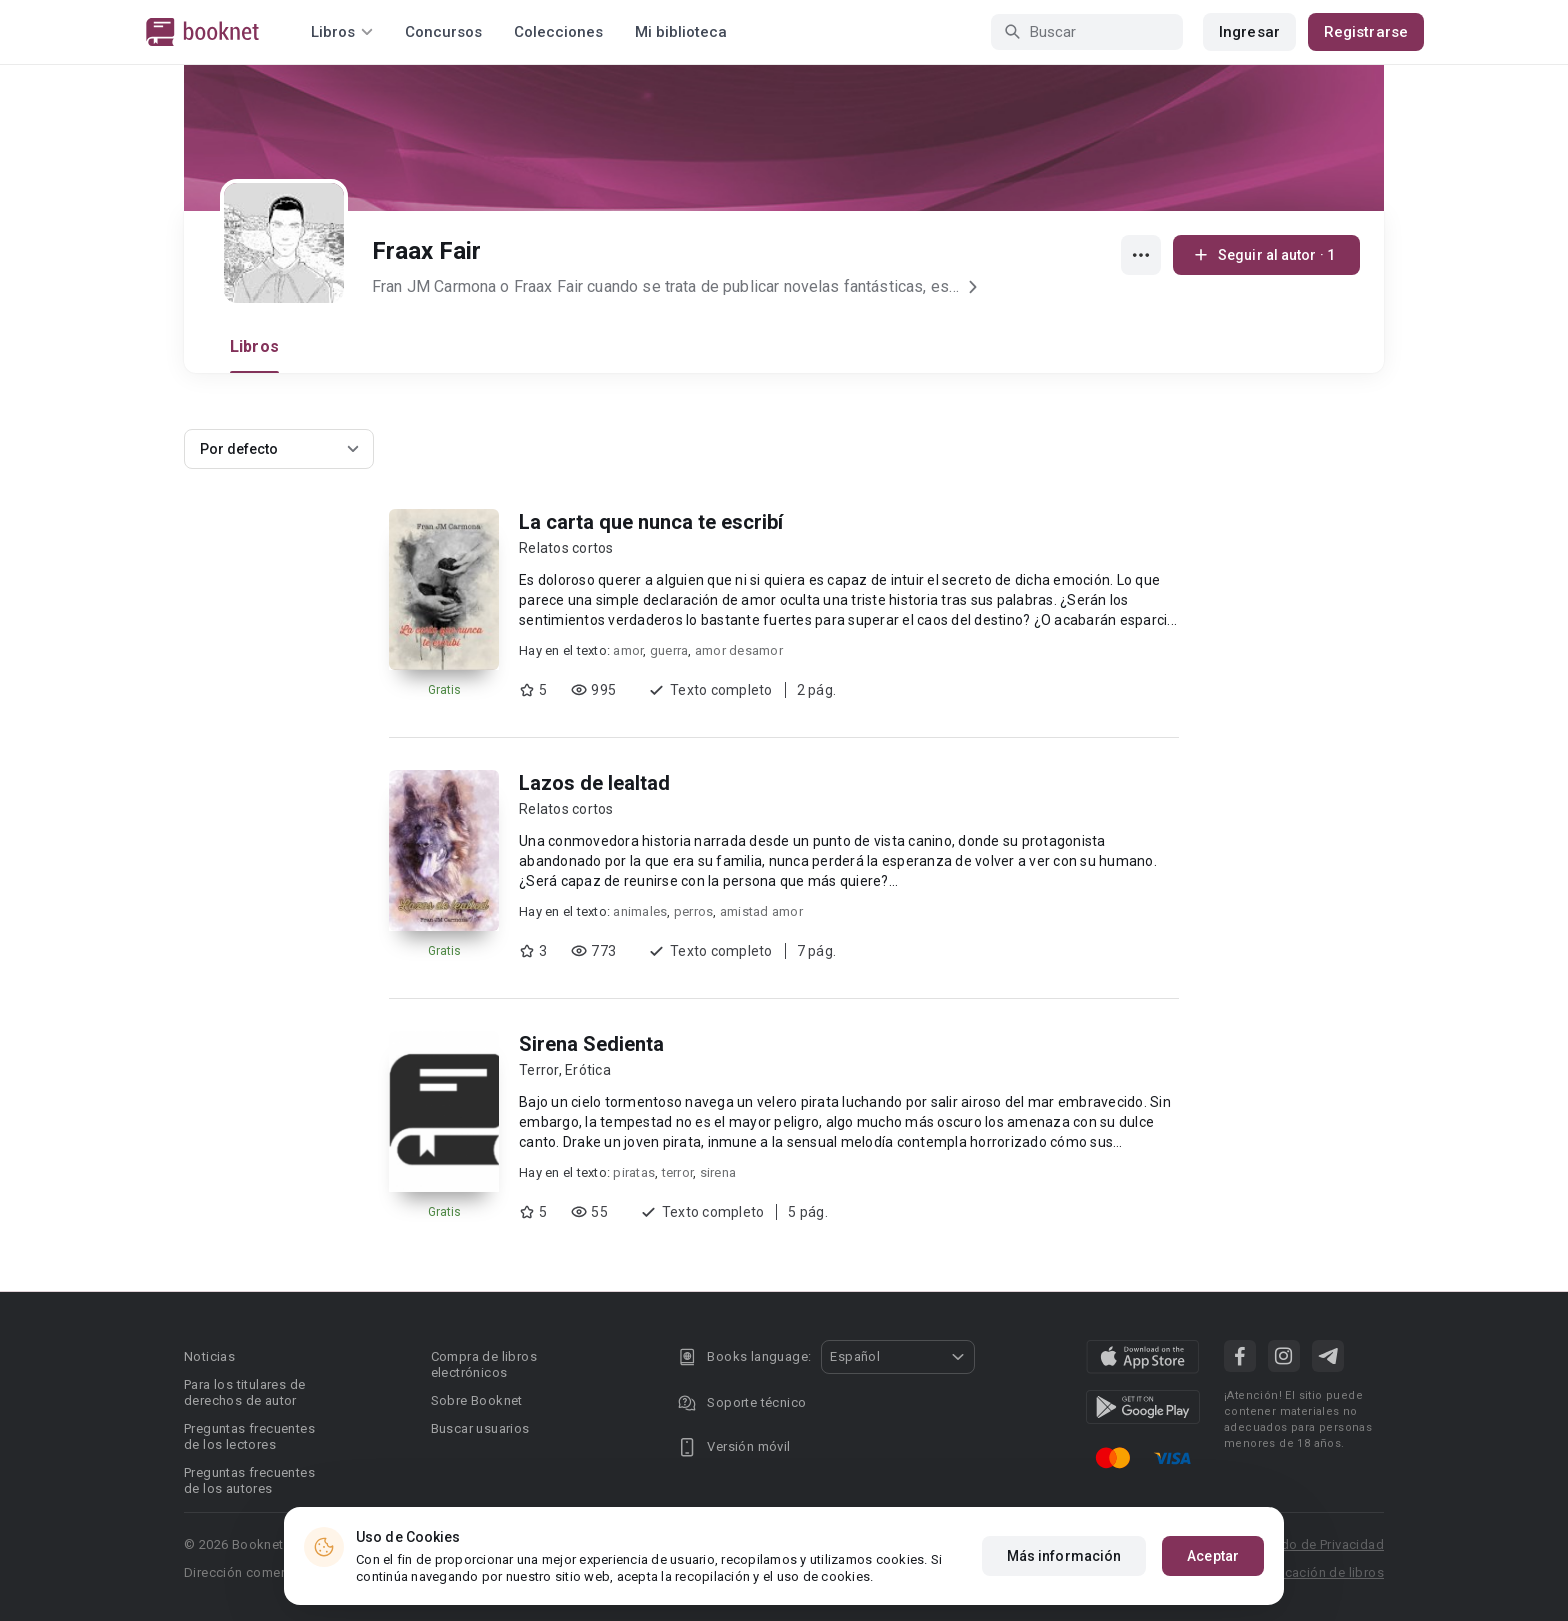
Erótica (588, 1070)
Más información (1064, 1560)
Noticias (209, 1356)
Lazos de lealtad (594, 783)
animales (640, 911)
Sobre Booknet (477, 1400)
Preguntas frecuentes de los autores (249, 1480)
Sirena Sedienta (591, 1044)
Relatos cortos (566, 548)
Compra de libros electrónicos (484, 1364)
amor (628, 650)
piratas (634, 1172)
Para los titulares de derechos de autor (244, 1392)
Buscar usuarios (480, 1428)
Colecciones (558, 32)
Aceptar (1213, 1560)
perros (694, 911)
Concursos (443, 32)
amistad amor (761, 911)
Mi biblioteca (681, 32)
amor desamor (739, 650)
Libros (254, 346)
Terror (539, 1070)
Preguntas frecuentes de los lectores (249, 1436)
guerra (669, 650)
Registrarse (1366, 32)
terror (678, 1172)
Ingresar (1249, 32)
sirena (718, 1172)
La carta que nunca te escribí (651, 522)
